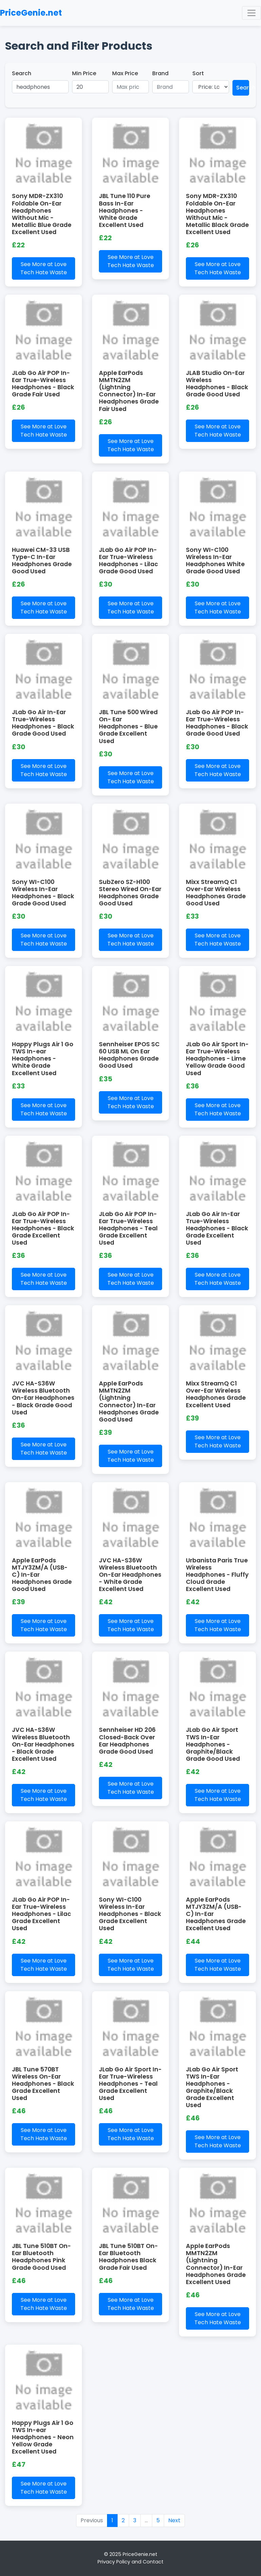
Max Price (125, 73)
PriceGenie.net (31, 12)
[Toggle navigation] (251, 13)
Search (21, 73)
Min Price (84, 73)
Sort (198, 73)
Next (174, 2520)
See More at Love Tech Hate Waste (43, 268)
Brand (160, 73)
